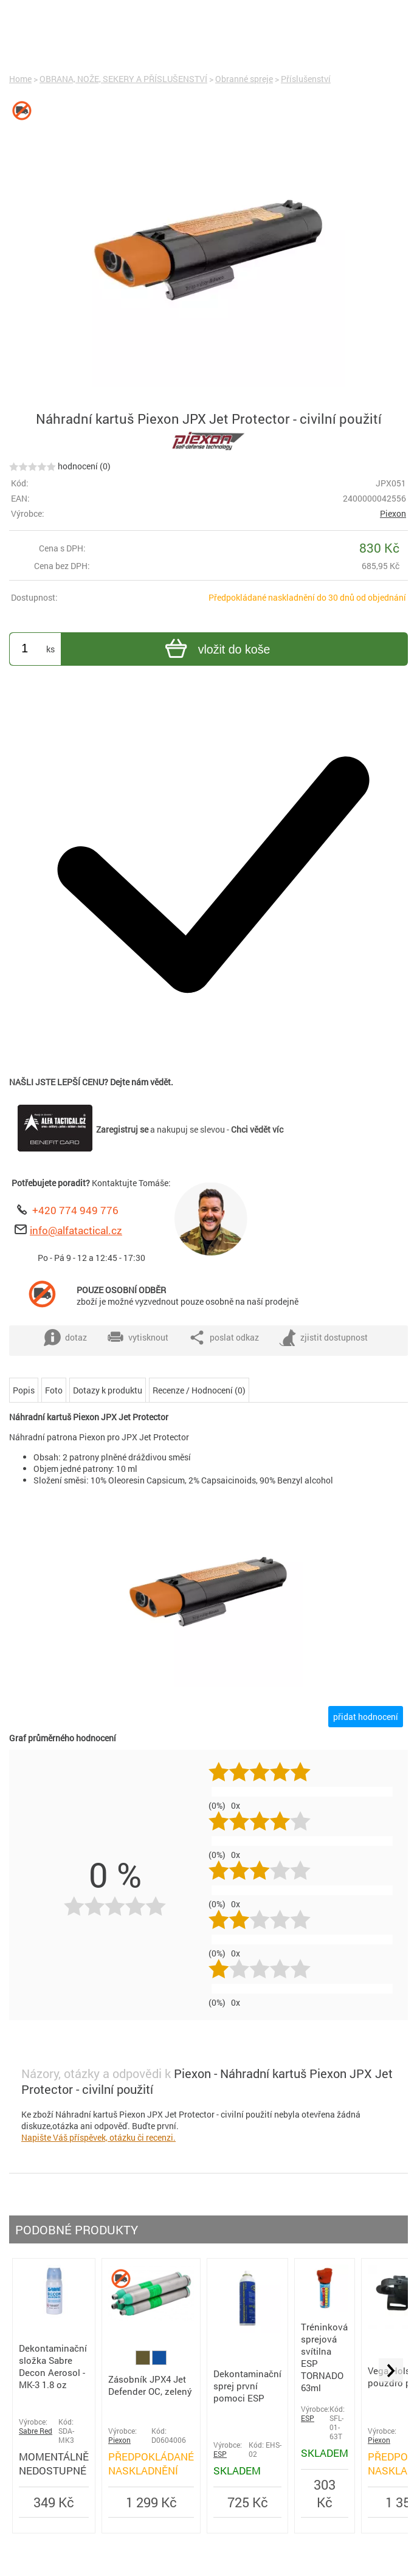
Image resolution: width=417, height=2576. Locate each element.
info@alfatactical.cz (76, 1230)
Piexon (393, 513)
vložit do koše (216, 650)
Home (20, 79)
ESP (220, 2454)
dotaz (65, 1337)
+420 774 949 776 (75, 1210)
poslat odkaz (223, 1337)
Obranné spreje (244, 79)
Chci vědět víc (257, 1129)
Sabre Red (35, 2431)
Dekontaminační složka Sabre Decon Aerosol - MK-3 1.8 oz (53, 2366)
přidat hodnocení (365, 1716)
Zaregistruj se (122, 1129)
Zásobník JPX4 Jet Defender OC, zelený (150, 2385)
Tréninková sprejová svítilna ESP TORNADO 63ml (324, 2357)
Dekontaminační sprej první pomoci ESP (247, 2385)
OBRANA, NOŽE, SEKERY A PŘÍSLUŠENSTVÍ (123, 79)
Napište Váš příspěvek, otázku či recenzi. (98, 2137)
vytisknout (137, 1337)
